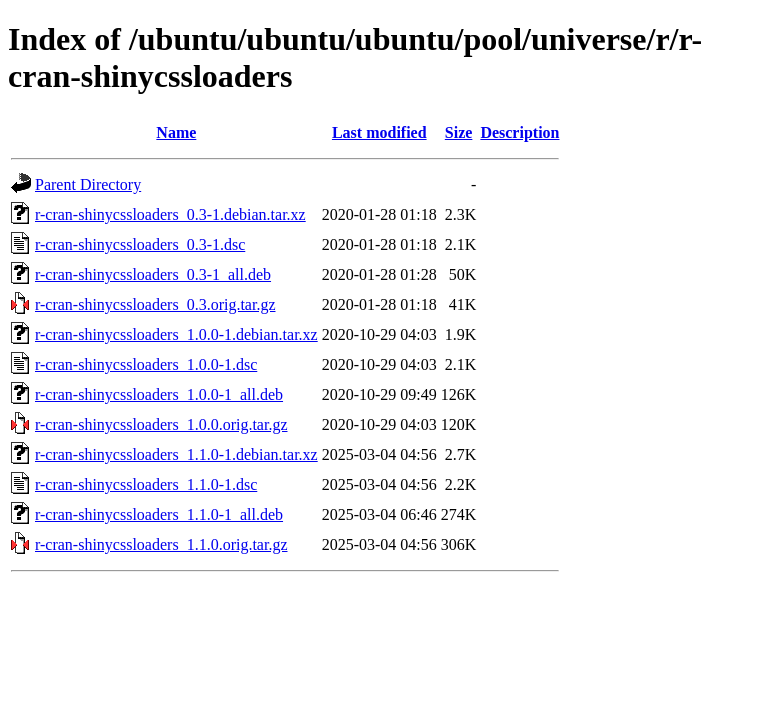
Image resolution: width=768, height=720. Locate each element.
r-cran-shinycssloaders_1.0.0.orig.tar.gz (161, 424)
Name (176, 132)
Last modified (379, 132)
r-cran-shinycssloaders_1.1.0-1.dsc (146, 484)
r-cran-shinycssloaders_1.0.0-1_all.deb (159, 394)
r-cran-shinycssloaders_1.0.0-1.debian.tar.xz (176, 334)
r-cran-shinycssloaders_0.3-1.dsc (140, 244)
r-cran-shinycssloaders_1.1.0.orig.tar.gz (161, 544)
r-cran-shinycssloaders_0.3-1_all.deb (153, 274)
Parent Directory (88, 184)
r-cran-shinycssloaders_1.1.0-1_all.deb (159, 514)
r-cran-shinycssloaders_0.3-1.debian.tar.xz (170, 214)
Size (459, 132)
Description (519, 132)
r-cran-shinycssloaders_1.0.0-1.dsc (146, 364)
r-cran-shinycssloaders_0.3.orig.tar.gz (155, 304)
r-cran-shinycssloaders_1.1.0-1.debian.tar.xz (176, 454)
